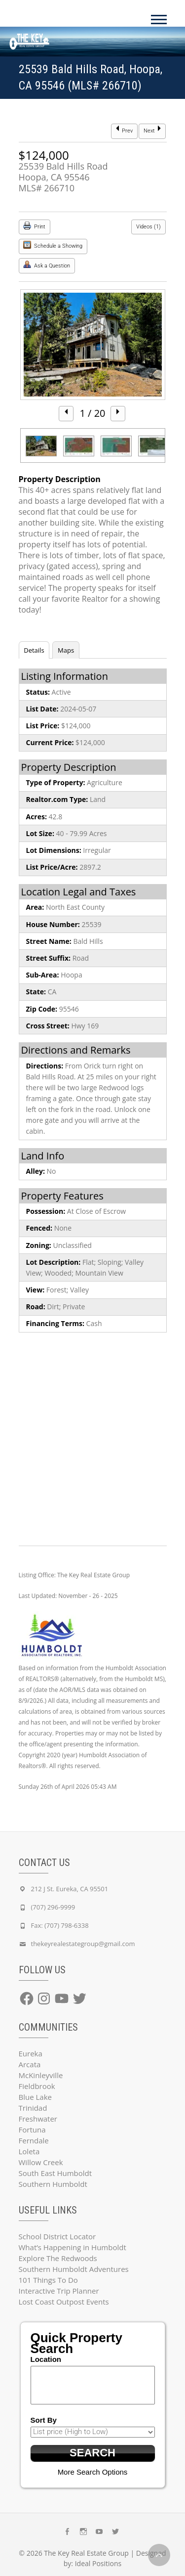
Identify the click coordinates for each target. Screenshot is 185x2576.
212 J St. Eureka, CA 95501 (70, 1888)
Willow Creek (41, 2162)
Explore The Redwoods (58, 2258)
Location (46, 2359)
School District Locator (57, 2236)
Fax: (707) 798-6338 (60, 1925)
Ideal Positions (98, 2563)
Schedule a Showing (52, 245)
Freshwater (38, 2119)
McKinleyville (41, 2075)
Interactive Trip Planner (59, 2291)
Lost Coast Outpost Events (64, 2302)
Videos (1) (148, 226)
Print (34, 226)
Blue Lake (35, 2097)
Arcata (30, 2064)
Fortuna (32, 2129)
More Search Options (93, 2472)
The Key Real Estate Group (86, 2553)
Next (152, 130)
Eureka (30, 2053)
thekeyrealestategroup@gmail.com (83, 1943)
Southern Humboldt (53, 2184)
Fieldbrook (37, 2086)
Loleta (29, 2151)
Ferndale (34, 2140)
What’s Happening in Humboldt (72, 2247)
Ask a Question (46, 265)
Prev (124, 130)
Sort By (44, 2420)
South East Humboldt (55, 2173)
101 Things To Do (48, 2280)
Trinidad (33, 2108)
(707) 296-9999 (53, 1907)
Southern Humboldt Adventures (74, 2269)
